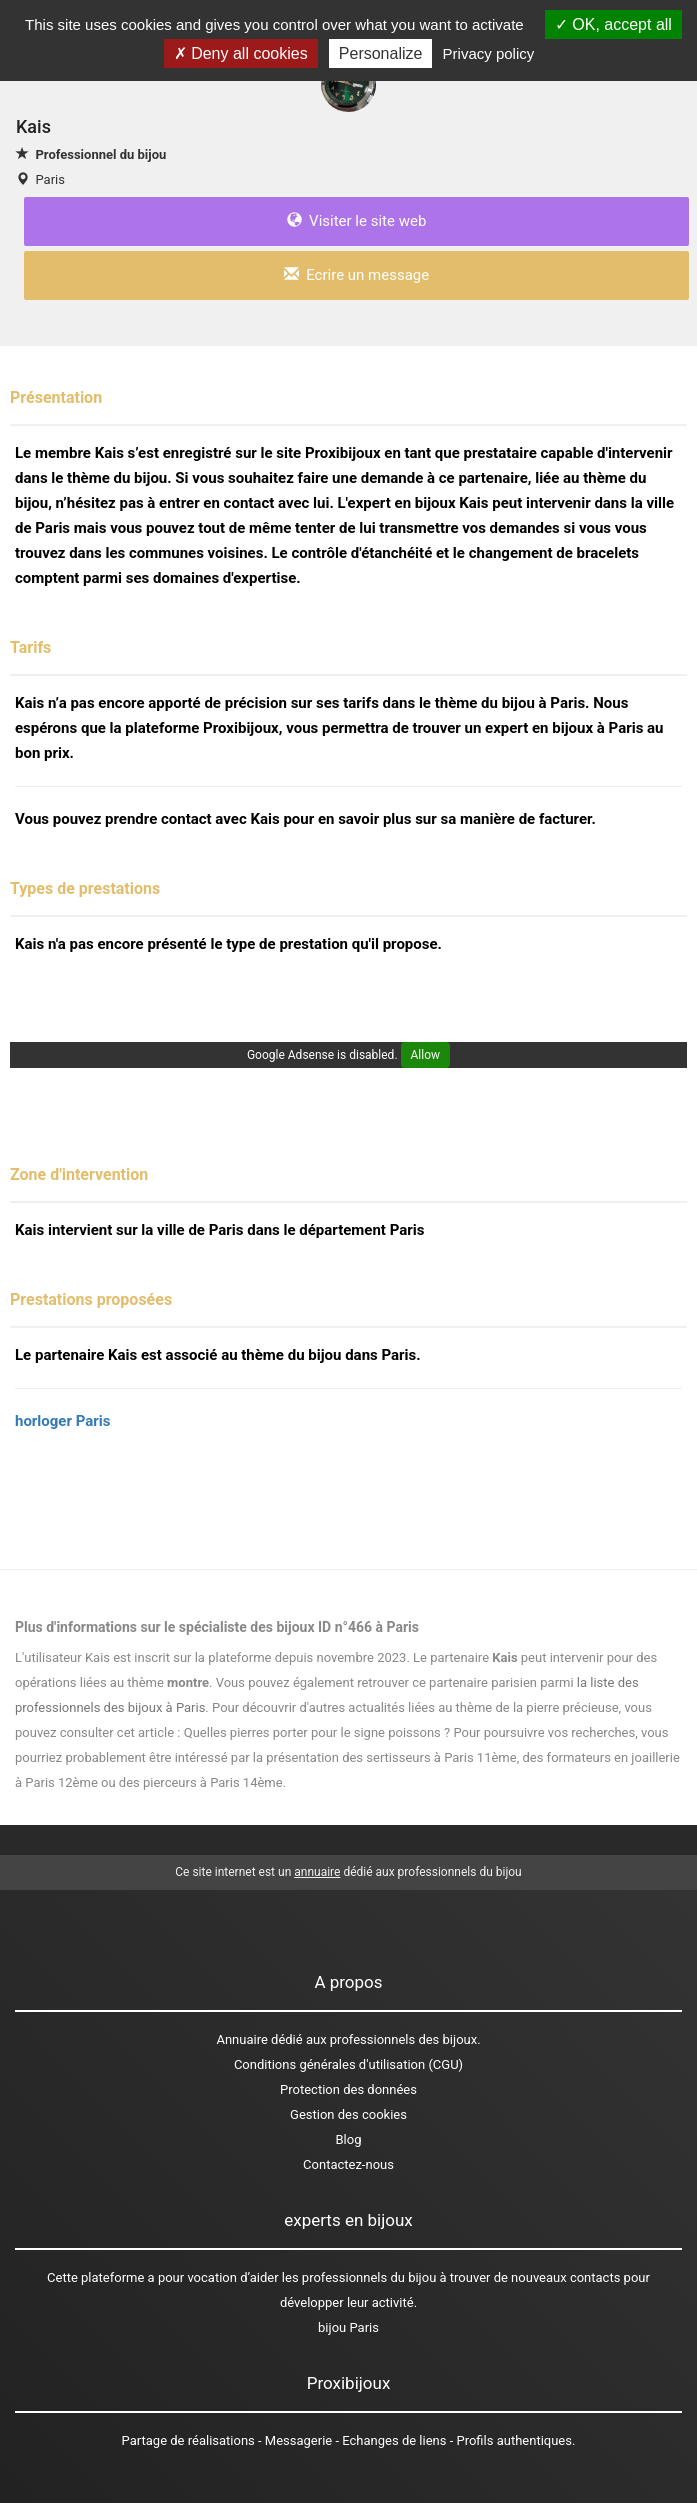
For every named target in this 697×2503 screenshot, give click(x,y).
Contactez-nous (348, 2164)
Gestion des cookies (348, 2114)
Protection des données (348, 2089)
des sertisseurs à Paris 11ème (429, 1757)
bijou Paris (348, 2327)
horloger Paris (62, 1421)
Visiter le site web (357, 221)
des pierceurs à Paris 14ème (201, 1782)
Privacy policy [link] (489, 53)
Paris (49, 179)
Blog (349, 2139)
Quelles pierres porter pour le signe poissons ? (317, 1732)
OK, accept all (613, 24)
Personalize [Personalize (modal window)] (381, 53)
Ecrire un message (356, 275)
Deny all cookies (241, 53)
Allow (426, 1055)
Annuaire (241, 2039)
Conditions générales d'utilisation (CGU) (348, 2064)
